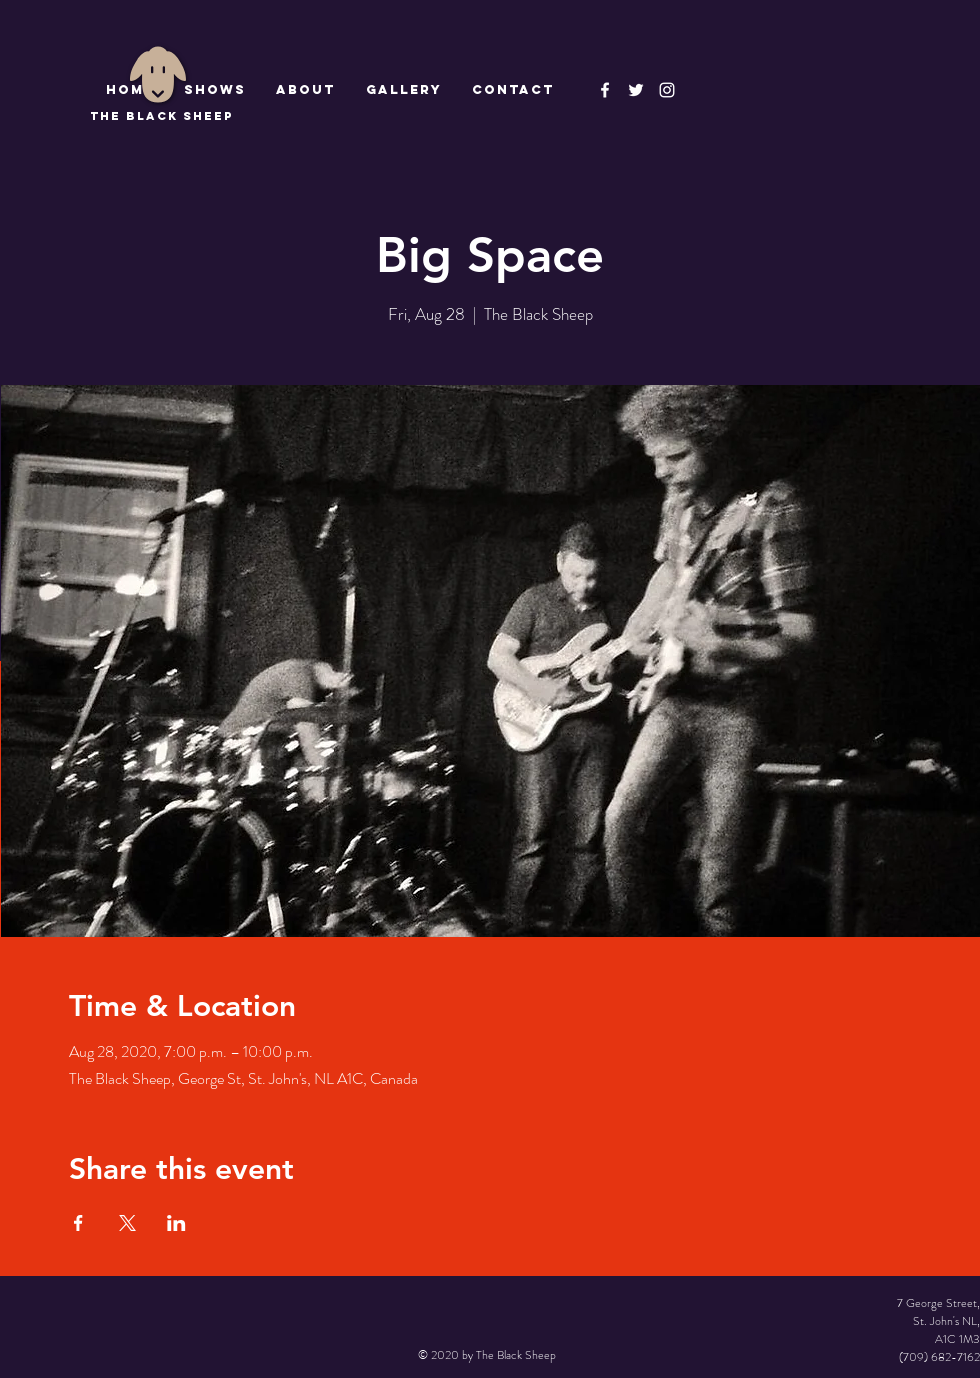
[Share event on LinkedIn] (176, 1223)
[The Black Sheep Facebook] (605, 90)
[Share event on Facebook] (78, 1223)
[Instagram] (667, 90)
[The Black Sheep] (636, 90)
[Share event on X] (127, 1223)
